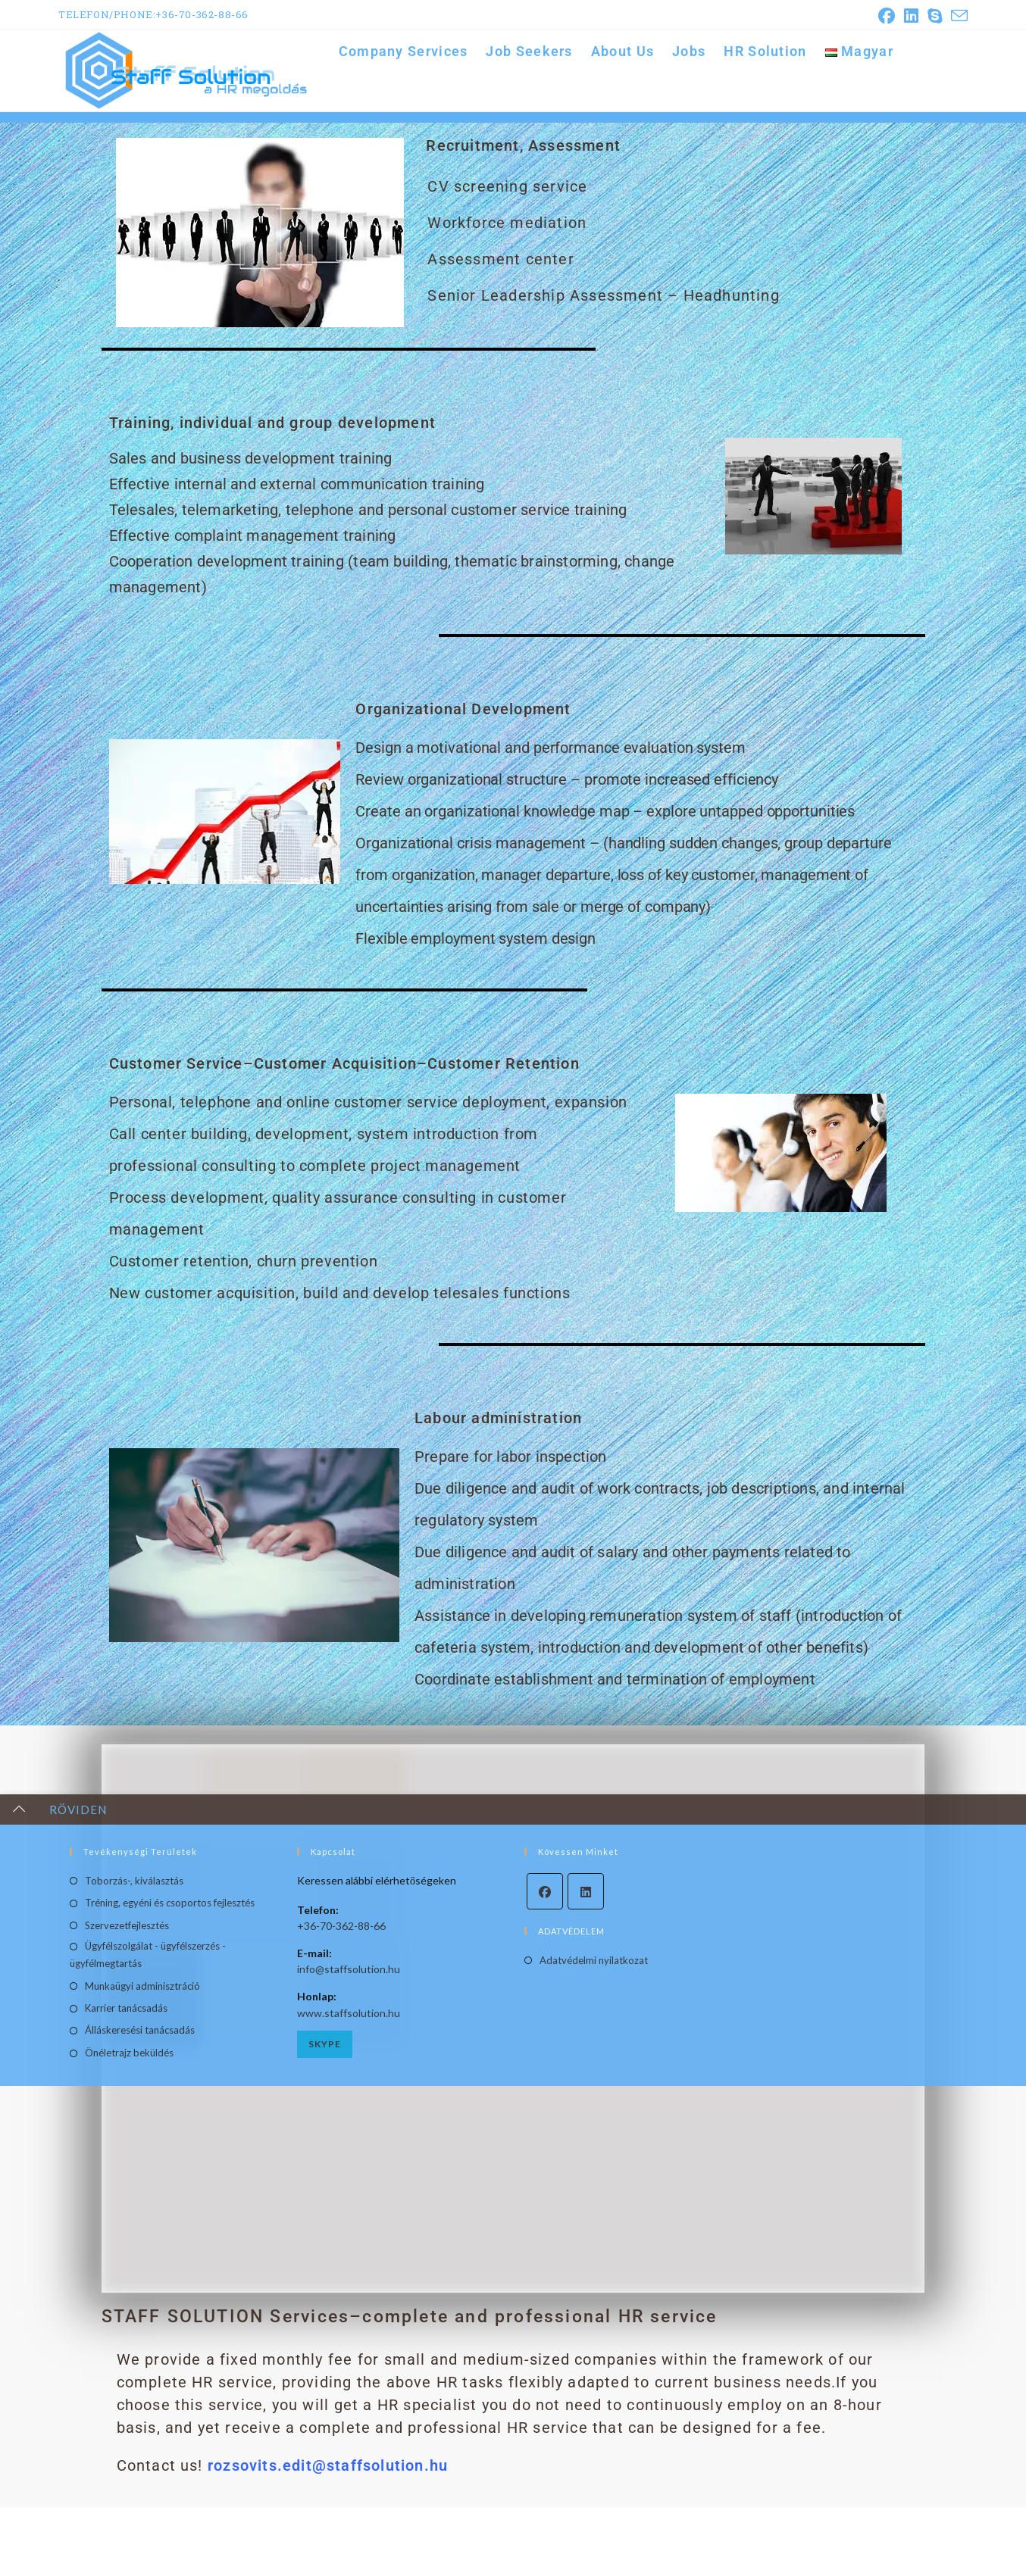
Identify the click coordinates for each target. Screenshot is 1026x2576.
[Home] (866, 131)
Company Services (927, 131)
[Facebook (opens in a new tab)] (886, 16)
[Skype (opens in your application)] (934, 16)
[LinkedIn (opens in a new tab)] (911, 16)
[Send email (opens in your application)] (957, 16)
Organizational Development (463, 747)
